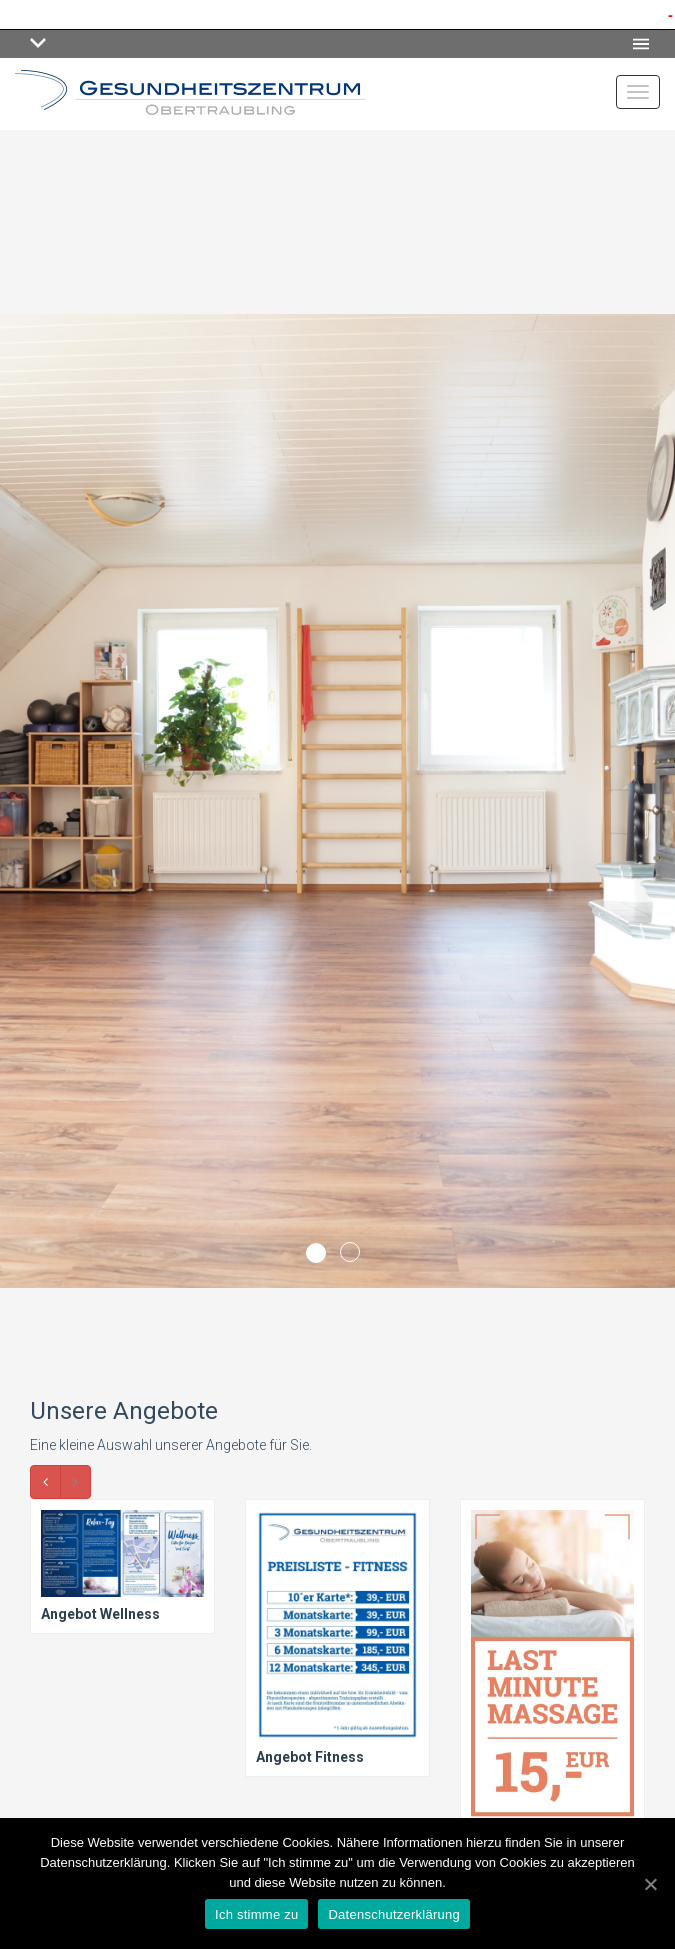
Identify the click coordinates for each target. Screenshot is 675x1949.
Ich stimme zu (256, 1914)
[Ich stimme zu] (650, 1884)
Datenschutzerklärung (393, 1914)
